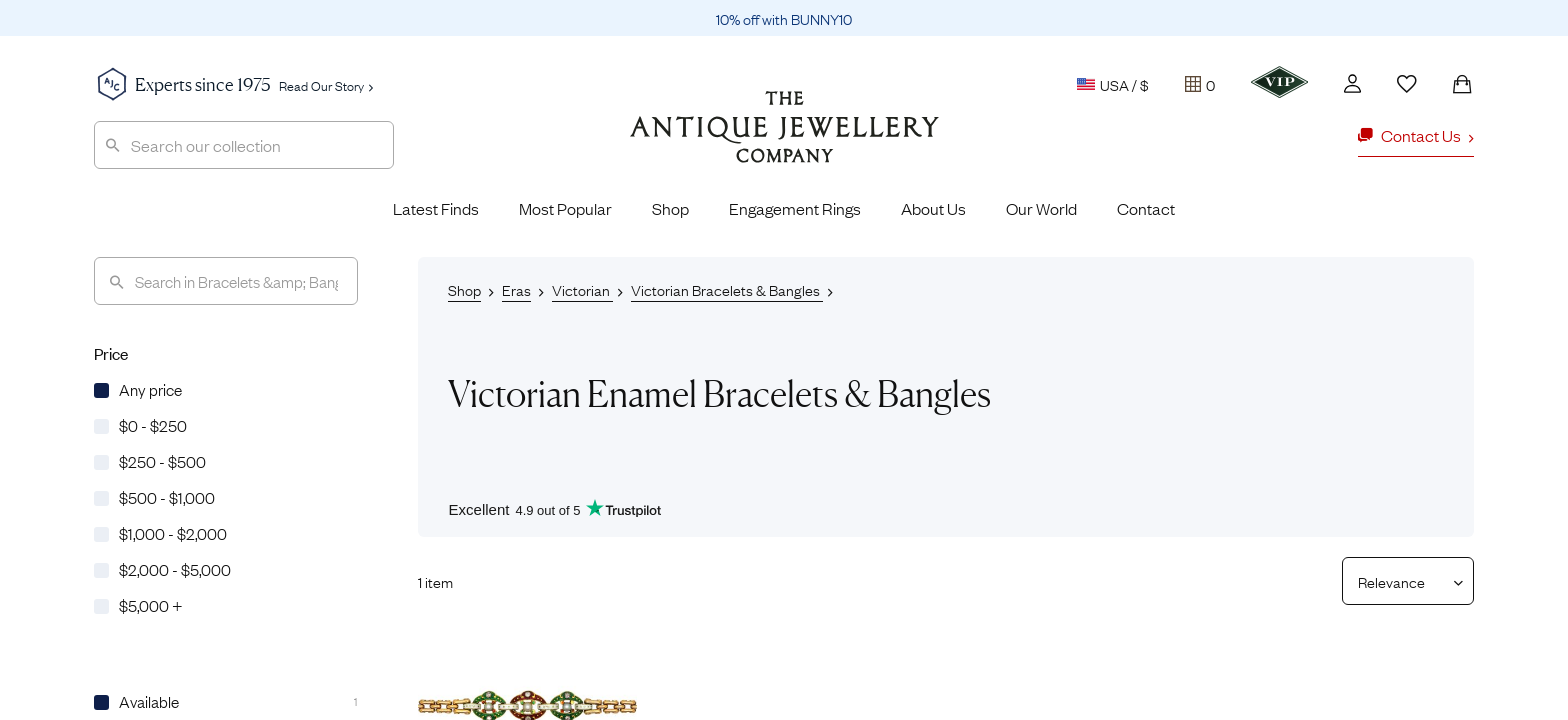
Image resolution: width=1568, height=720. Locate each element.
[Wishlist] (1407, 84)
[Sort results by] (1400, 581)
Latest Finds (436, 208)
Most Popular (565, 208)
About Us (933, 208)
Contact (1146, 208)
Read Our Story (326, 85)
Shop (670, 208)
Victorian (582, 289)
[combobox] (244, 145)
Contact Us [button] (1416, 135)
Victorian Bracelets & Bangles (727, 289)
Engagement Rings (795, 208)
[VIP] (1279, 82)
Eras (516, 289)
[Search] (226, 281)
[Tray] (1200, 84)
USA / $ (1113, 84)
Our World (1041, 208)
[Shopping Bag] (1462, 84)
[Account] (1352, 83)
